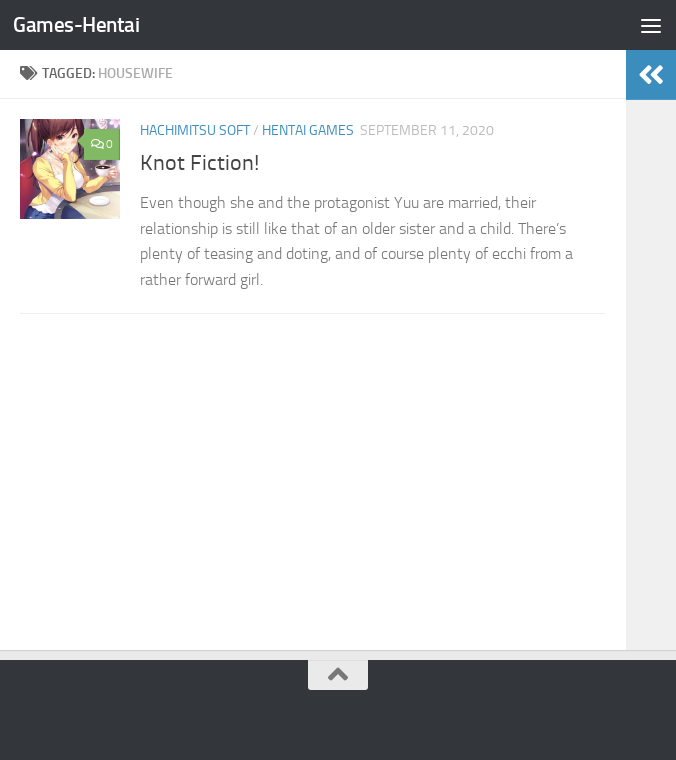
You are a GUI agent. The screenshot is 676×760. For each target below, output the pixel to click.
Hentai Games (308, 130)
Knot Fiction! (199, 163)
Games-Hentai (76, 24)
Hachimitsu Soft (195, 130)
